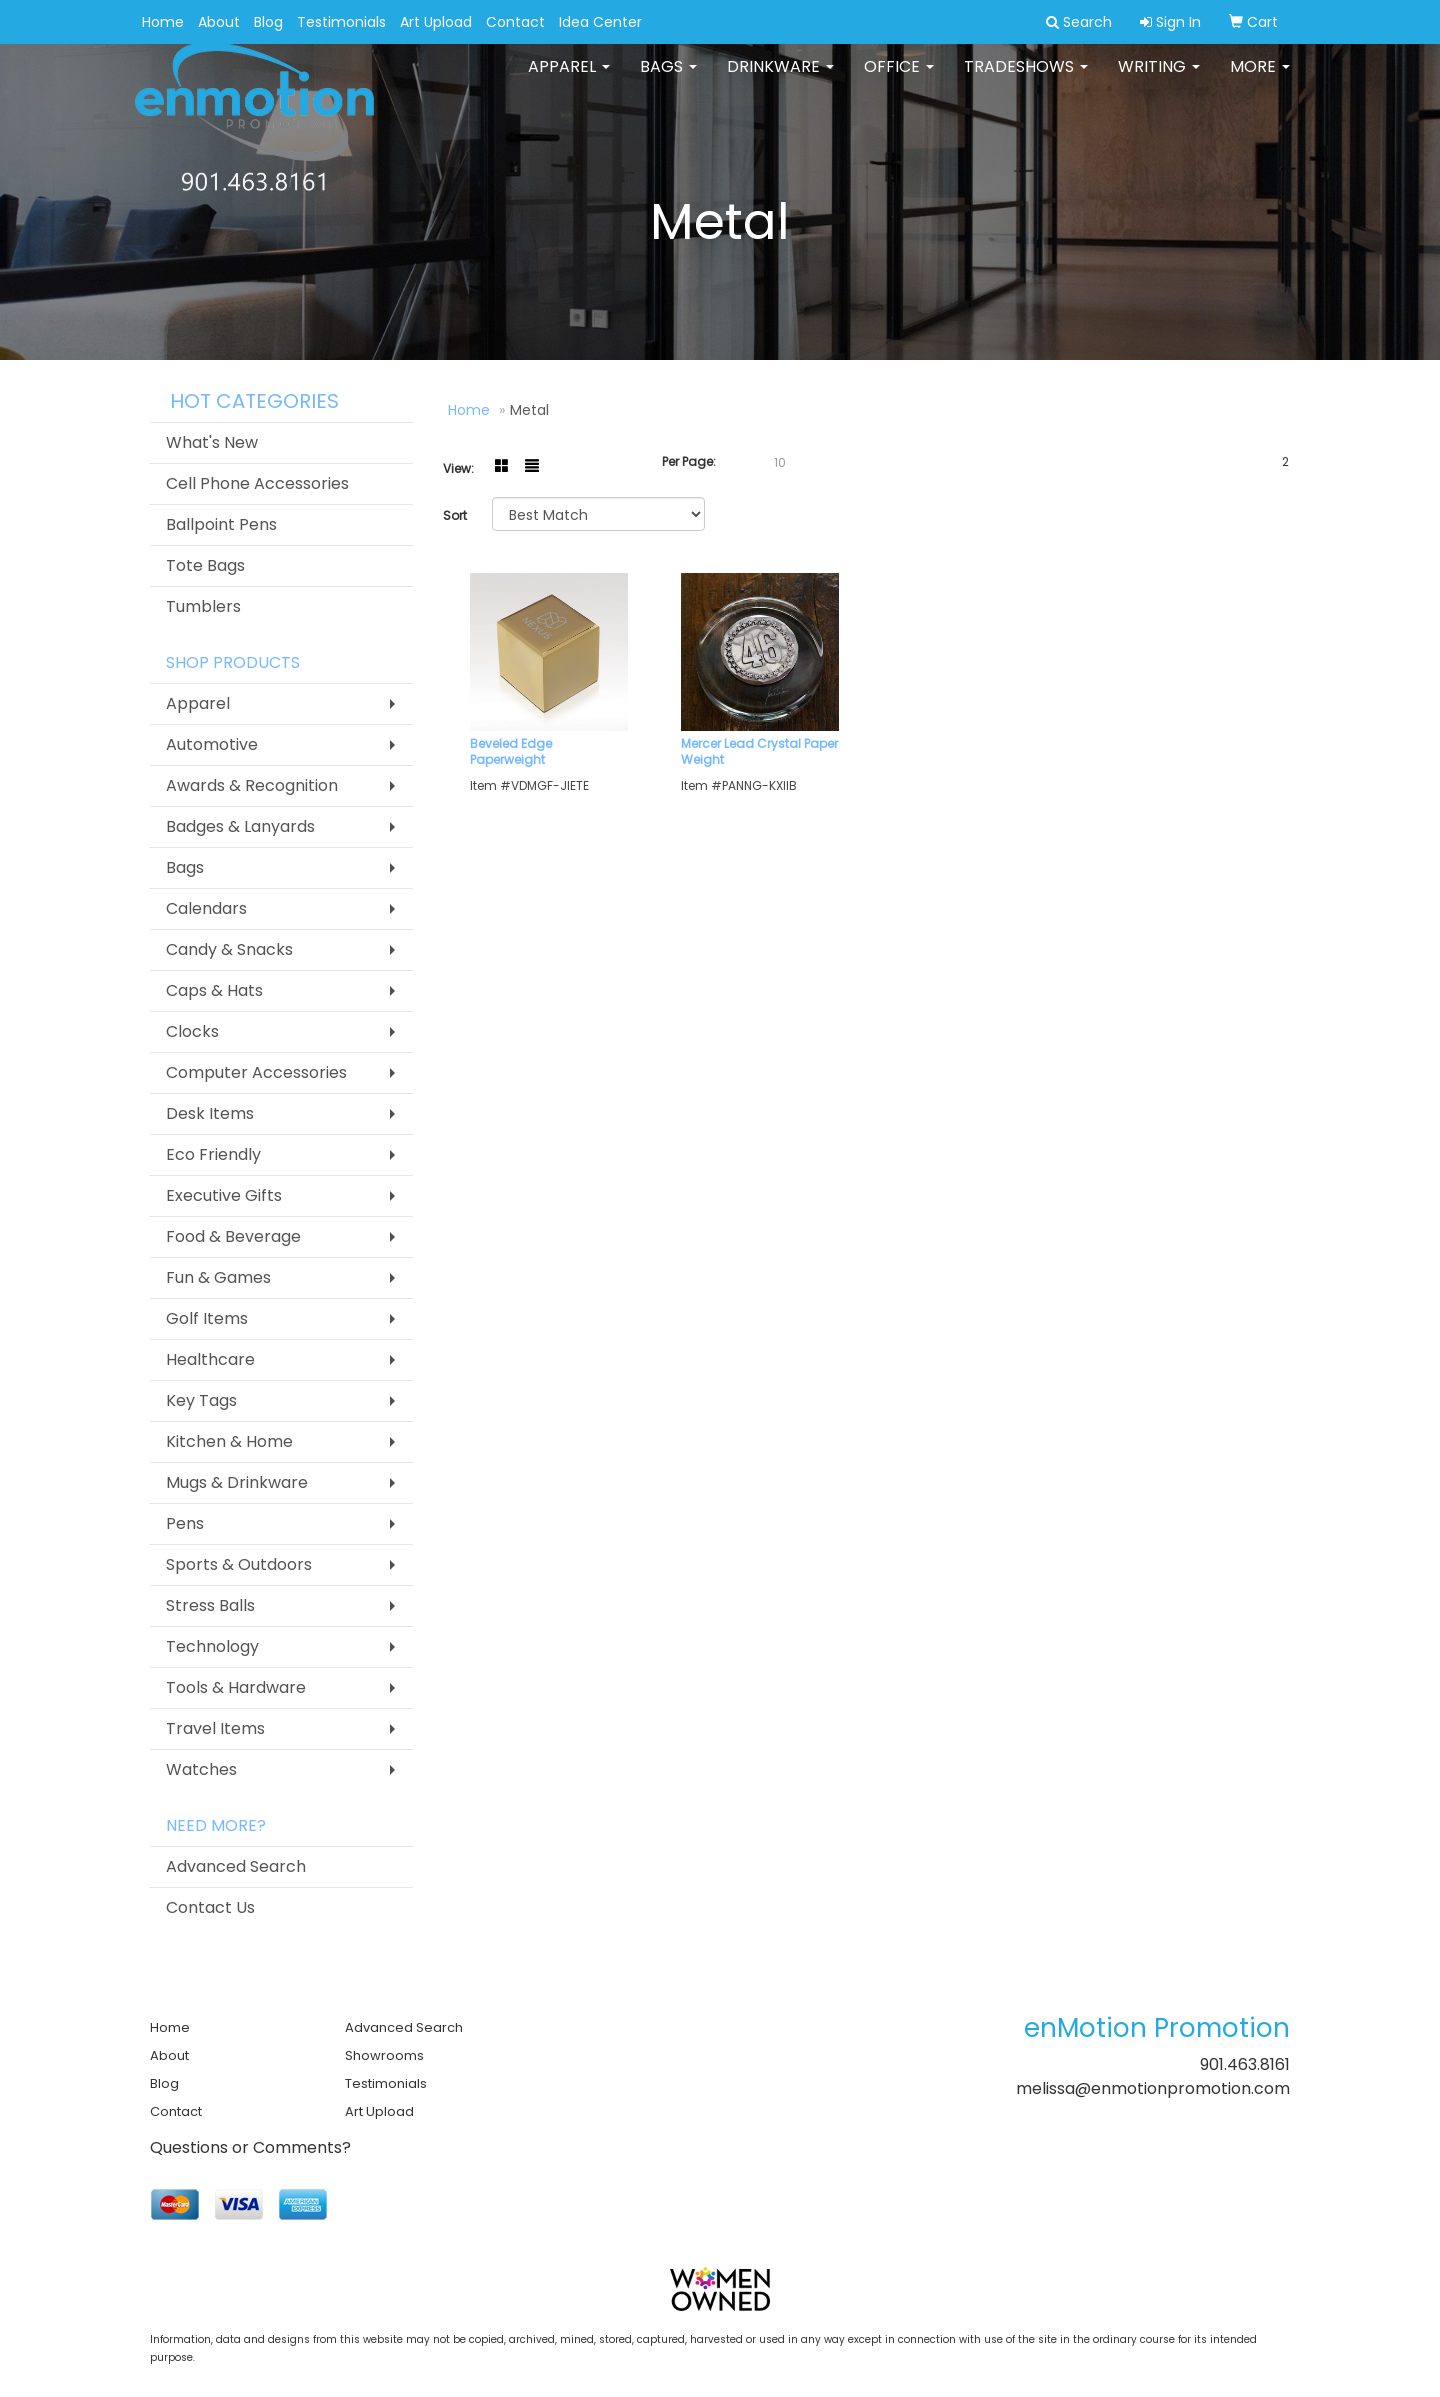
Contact (515, 22)
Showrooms (384, 2055)
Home (163, 22)
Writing (1159, 79)
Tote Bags (205, 565)
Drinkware (780, 79)
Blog (268, 22)
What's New (212, 442)
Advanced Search (236, 1866)
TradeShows (1026, 79)
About (219, 22)
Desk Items (210, 1113)
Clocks (192, 1031)
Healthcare (210, 1359)
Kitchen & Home (229, 1441)
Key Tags (201, 1400)
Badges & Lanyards (240, 826)
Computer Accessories (256, 1072)
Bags (668, 79)
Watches (201, 1769)
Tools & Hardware (236, 1687)
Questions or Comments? (250, 2147)
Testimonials (341, 22)
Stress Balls (210, 1605)
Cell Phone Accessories (257, 483)
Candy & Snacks (229, 949)
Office (899, 79)
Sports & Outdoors (239, 1564)
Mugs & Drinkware (237, 1482)
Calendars (206, 908)
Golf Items (207, 1318)
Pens (185, 1523)
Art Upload (436, 22)
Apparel (569, 79)
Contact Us (210, 1907)
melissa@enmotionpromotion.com (1153, 2088)
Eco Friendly (213, 1154)
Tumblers (203, 606)
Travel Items (215, 1728)
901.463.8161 (1245, 2064)
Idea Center (600, 22)
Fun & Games (218, 1277)
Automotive (212, 744)
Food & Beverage (233, 1236)
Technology (212, 1646)
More (1260, 79)
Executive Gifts (224, 1195)
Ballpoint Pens (221, 524)
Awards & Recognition (252, 785)
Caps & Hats (214, 990)
